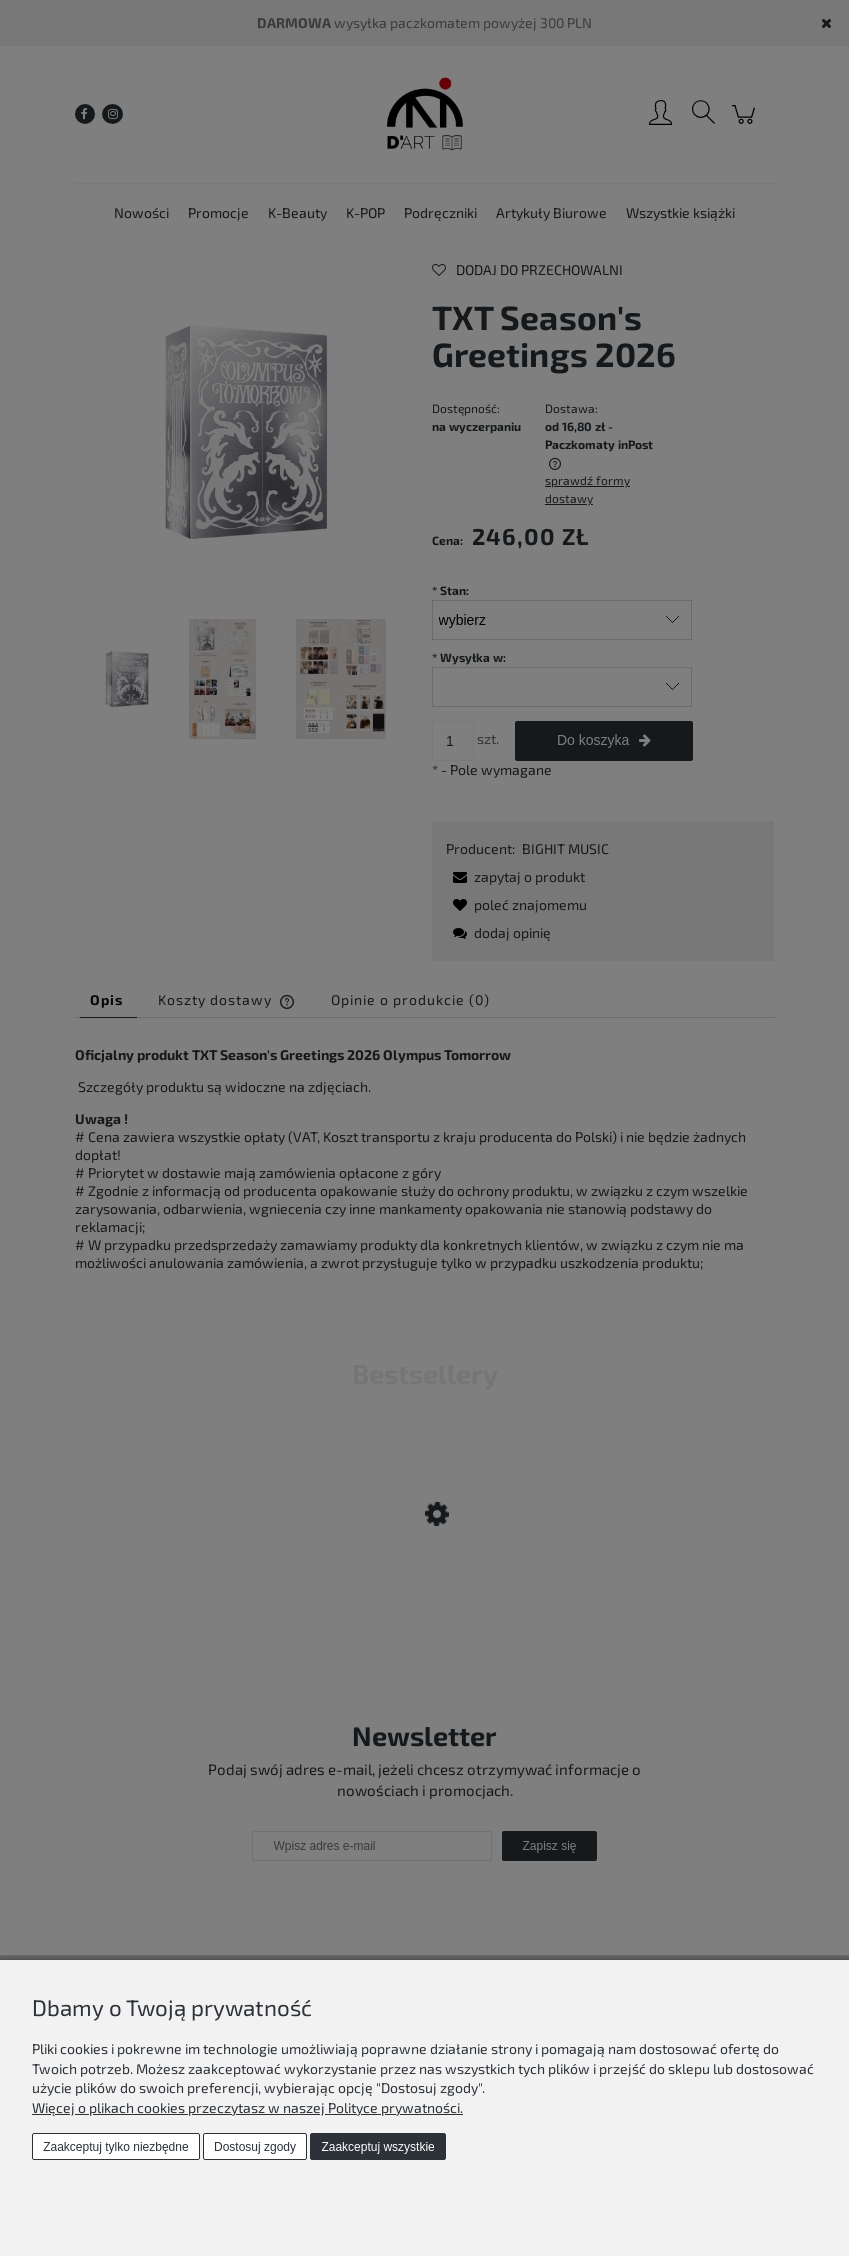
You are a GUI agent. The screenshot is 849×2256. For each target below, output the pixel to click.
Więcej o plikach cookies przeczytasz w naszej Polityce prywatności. (247, 2107)
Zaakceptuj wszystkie (377, 2147)
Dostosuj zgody (255, 2147)
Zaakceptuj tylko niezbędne (115, 2147)
